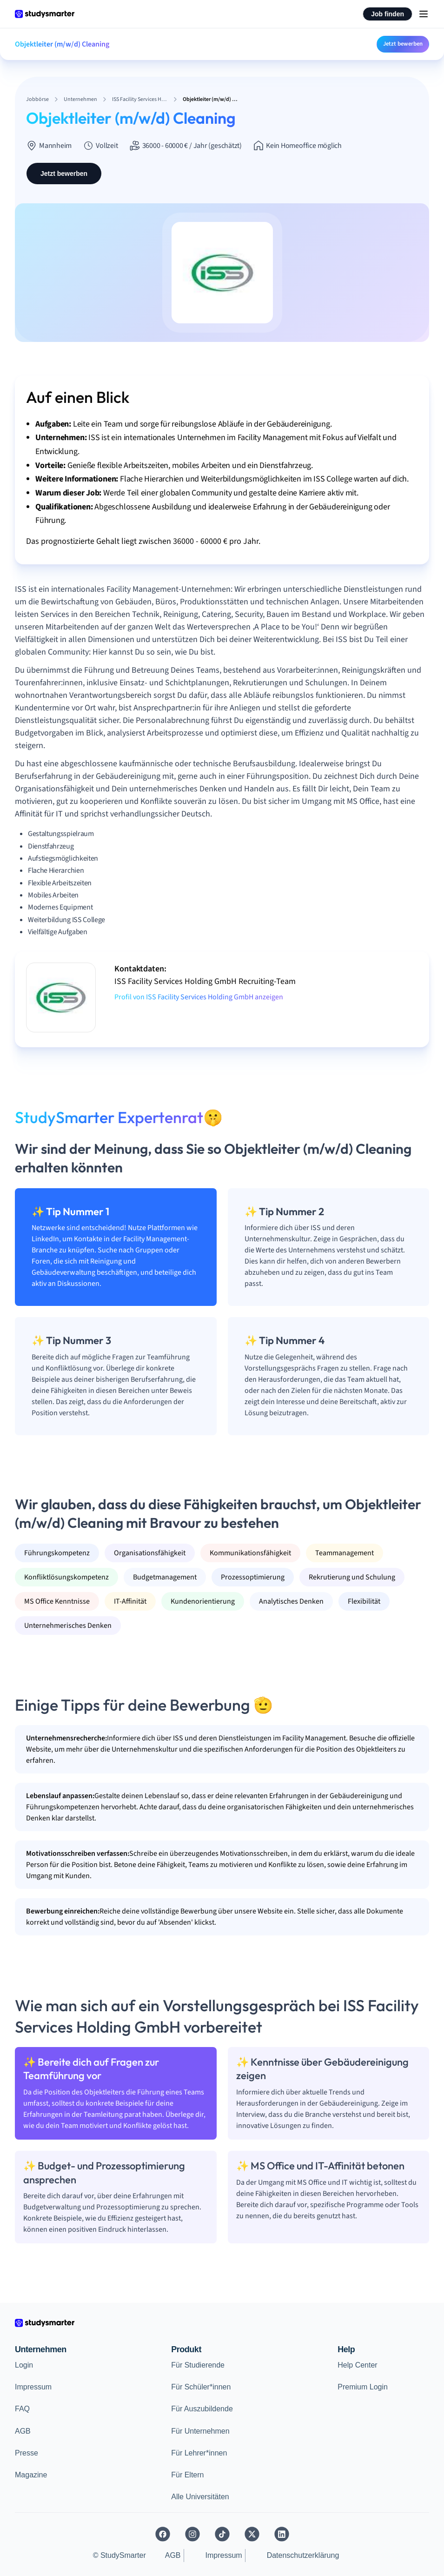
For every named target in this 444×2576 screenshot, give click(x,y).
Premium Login (363, 2387)
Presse (26, 2453)
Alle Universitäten (200, 2497)
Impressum (33, 2387)
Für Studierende (198, 2365)
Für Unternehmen (200, 2431)
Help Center (357, 2365)
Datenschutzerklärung (303, 2555)
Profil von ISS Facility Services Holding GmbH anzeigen (198, 997)
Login (24, 2365)
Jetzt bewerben (403, 44)
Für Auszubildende (202, 2409)
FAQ (22, 2409)
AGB (23, 2431)
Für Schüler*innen (201, 2387)
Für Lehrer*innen (199, 2453)
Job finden (387, 14)
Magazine (31, 2475)
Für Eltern (187, 2475)
